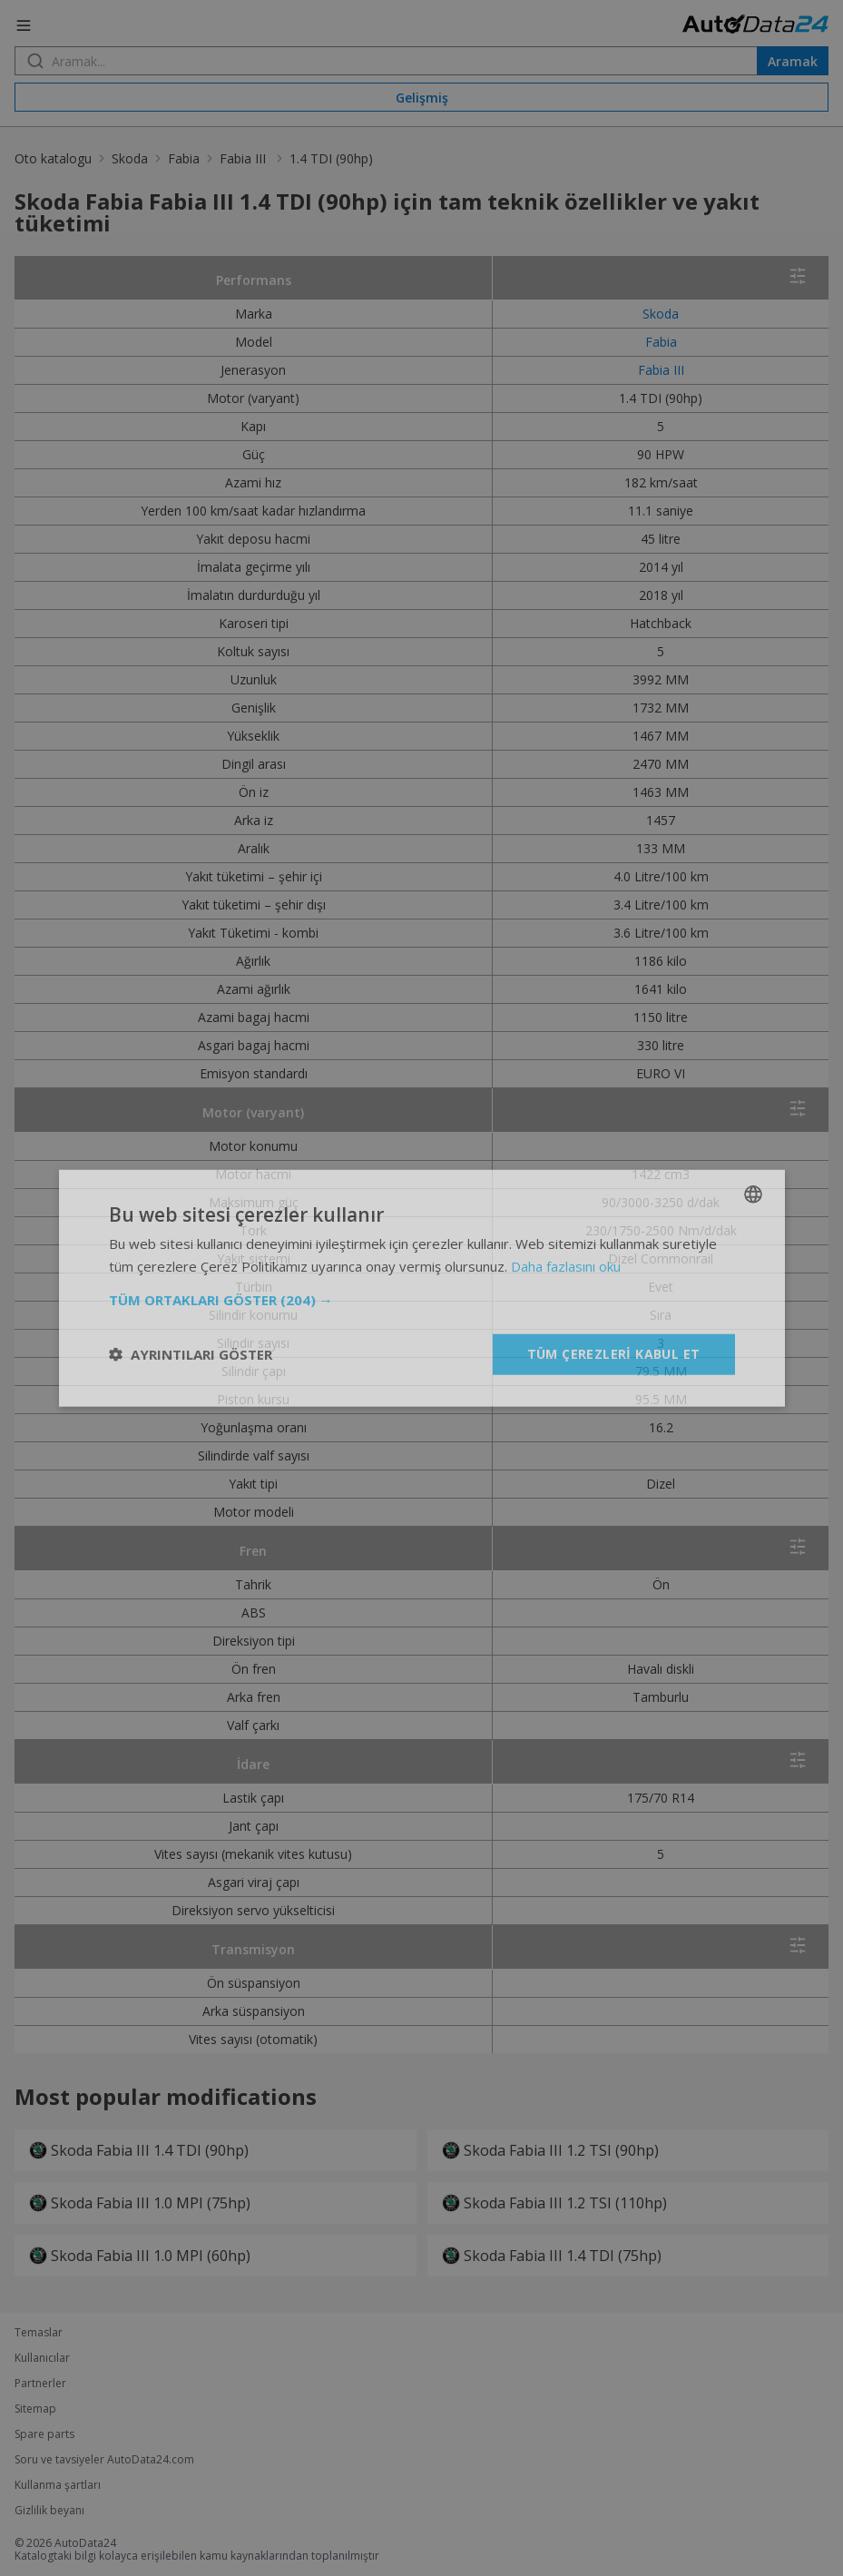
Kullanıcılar (42, 2358)
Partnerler (40, 2383)
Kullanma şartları (58, 2485)
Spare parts (44, 2434)
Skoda (130, 158)
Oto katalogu (53, 158)
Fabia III (245, 158)
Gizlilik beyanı (49, 2510)
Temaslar (39, 2332)
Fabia (184, 158)
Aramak (793, 61)
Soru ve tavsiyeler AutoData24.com (104, 2459)
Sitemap (35, 2409)
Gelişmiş (422, 97)
